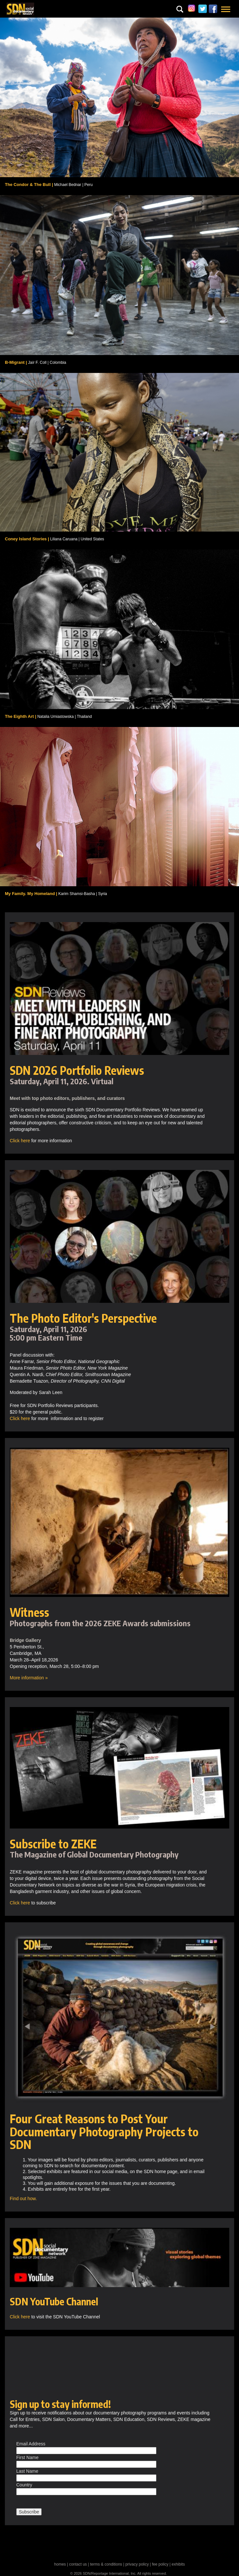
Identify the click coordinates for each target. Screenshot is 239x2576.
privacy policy (137, 2564)
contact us (78, 2564)
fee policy (160, 2564)
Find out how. (23, 2198)
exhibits (178, 2564)
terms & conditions (106, 2564)
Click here (20, 1140)
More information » (29, 1677)
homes (60, 2564)
